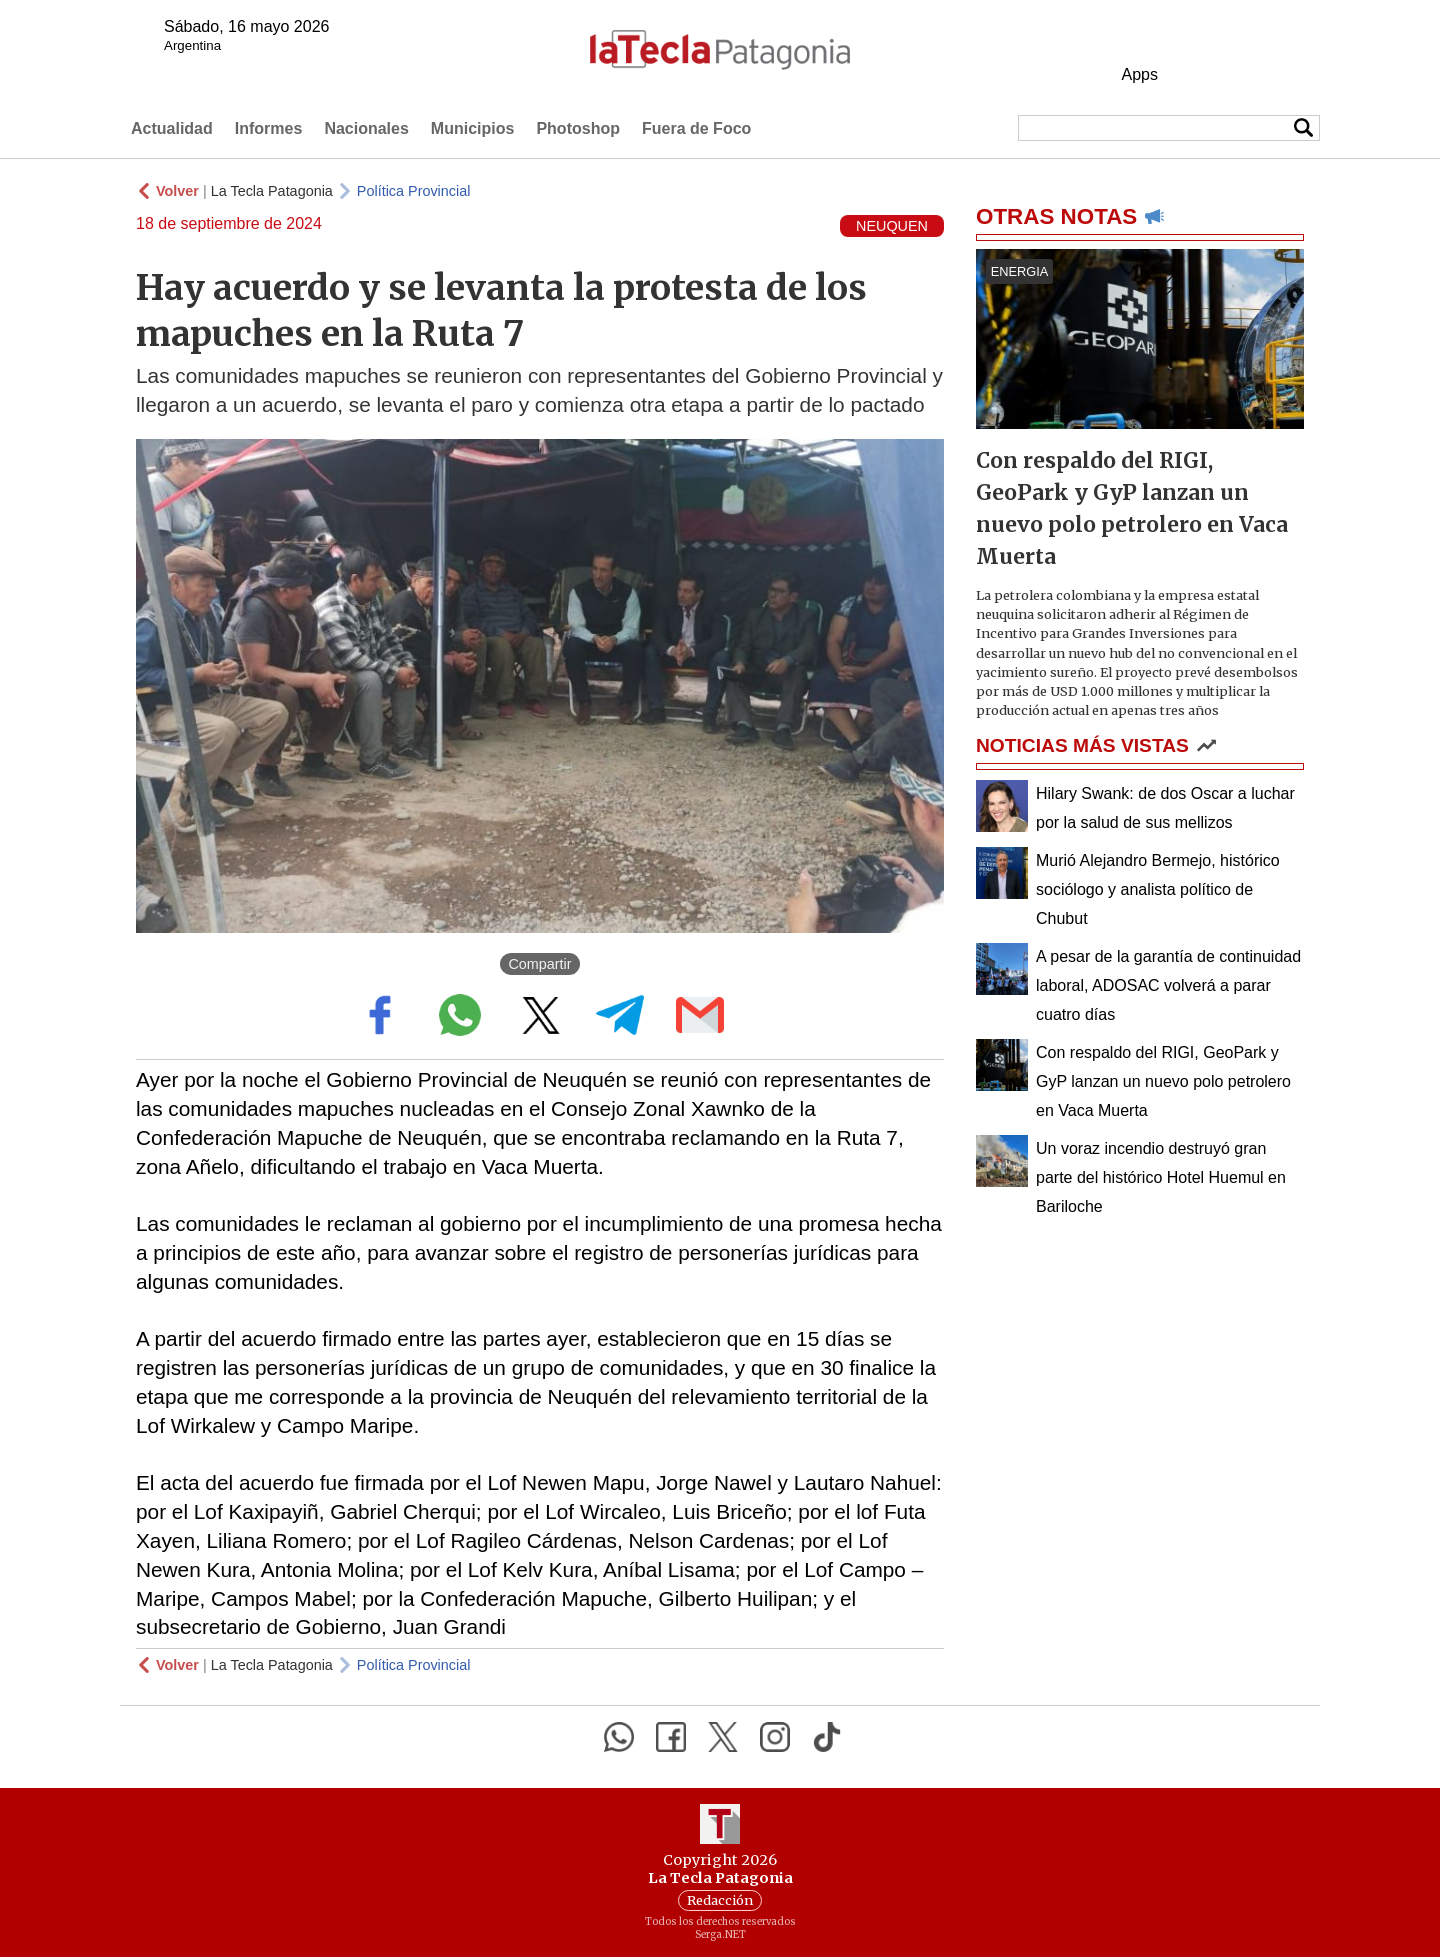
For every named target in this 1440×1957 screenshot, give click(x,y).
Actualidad (172, 128)
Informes (269, 128)
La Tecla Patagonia (272, 191)
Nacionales (366, 128)
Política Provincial (414, 191)
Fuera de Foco (696, 128)
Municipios (473, 128)
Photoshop (578, 128)
